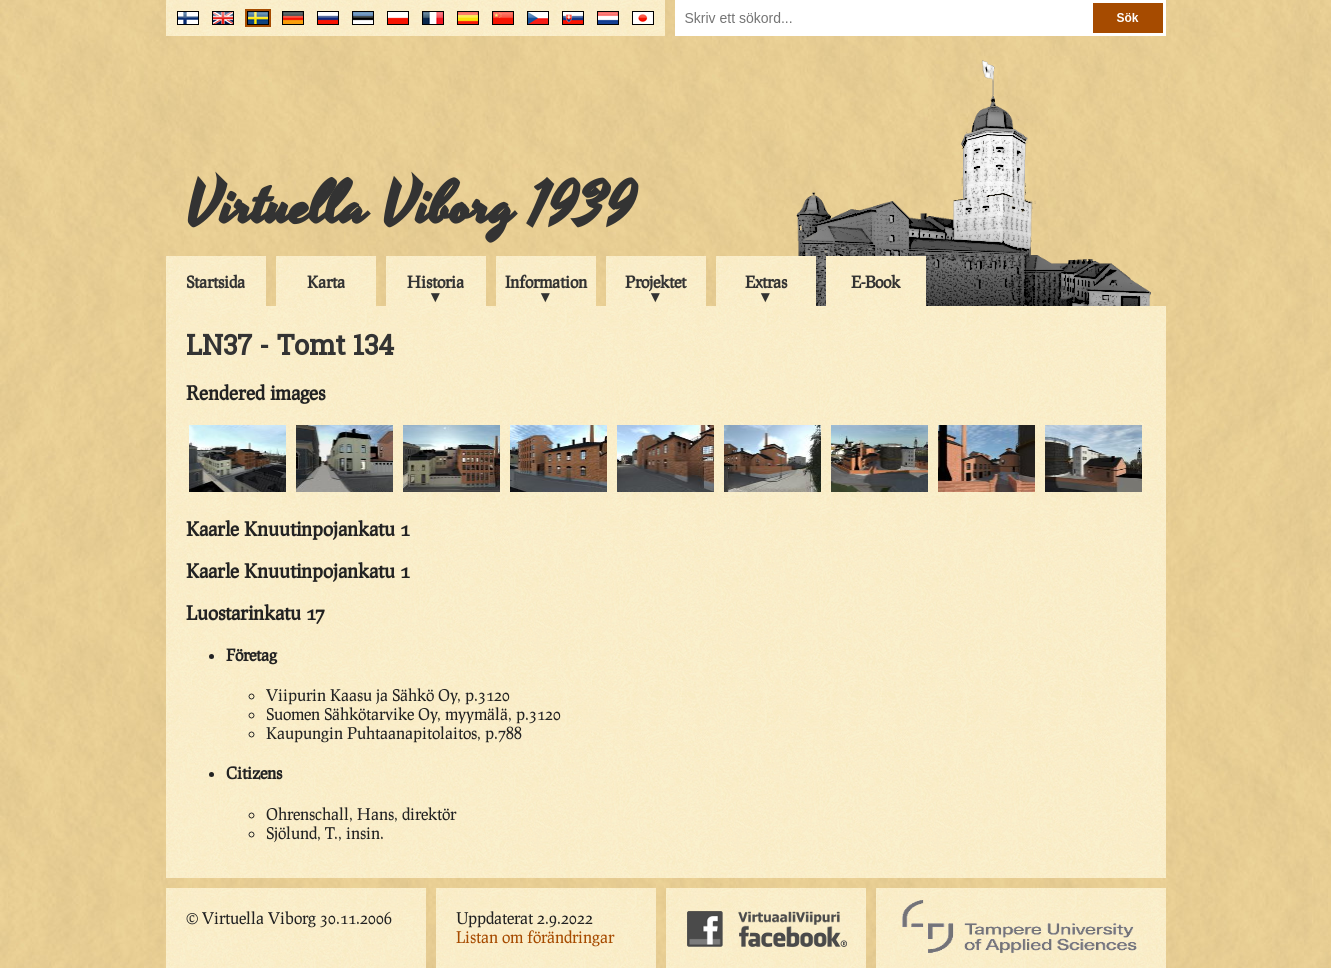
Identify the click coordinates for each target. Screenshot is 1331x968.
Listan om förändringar (535, 936)
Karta (326, 281)
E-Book (875, 281)
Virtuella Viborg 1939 (410, 207)
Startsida (215, 281)
